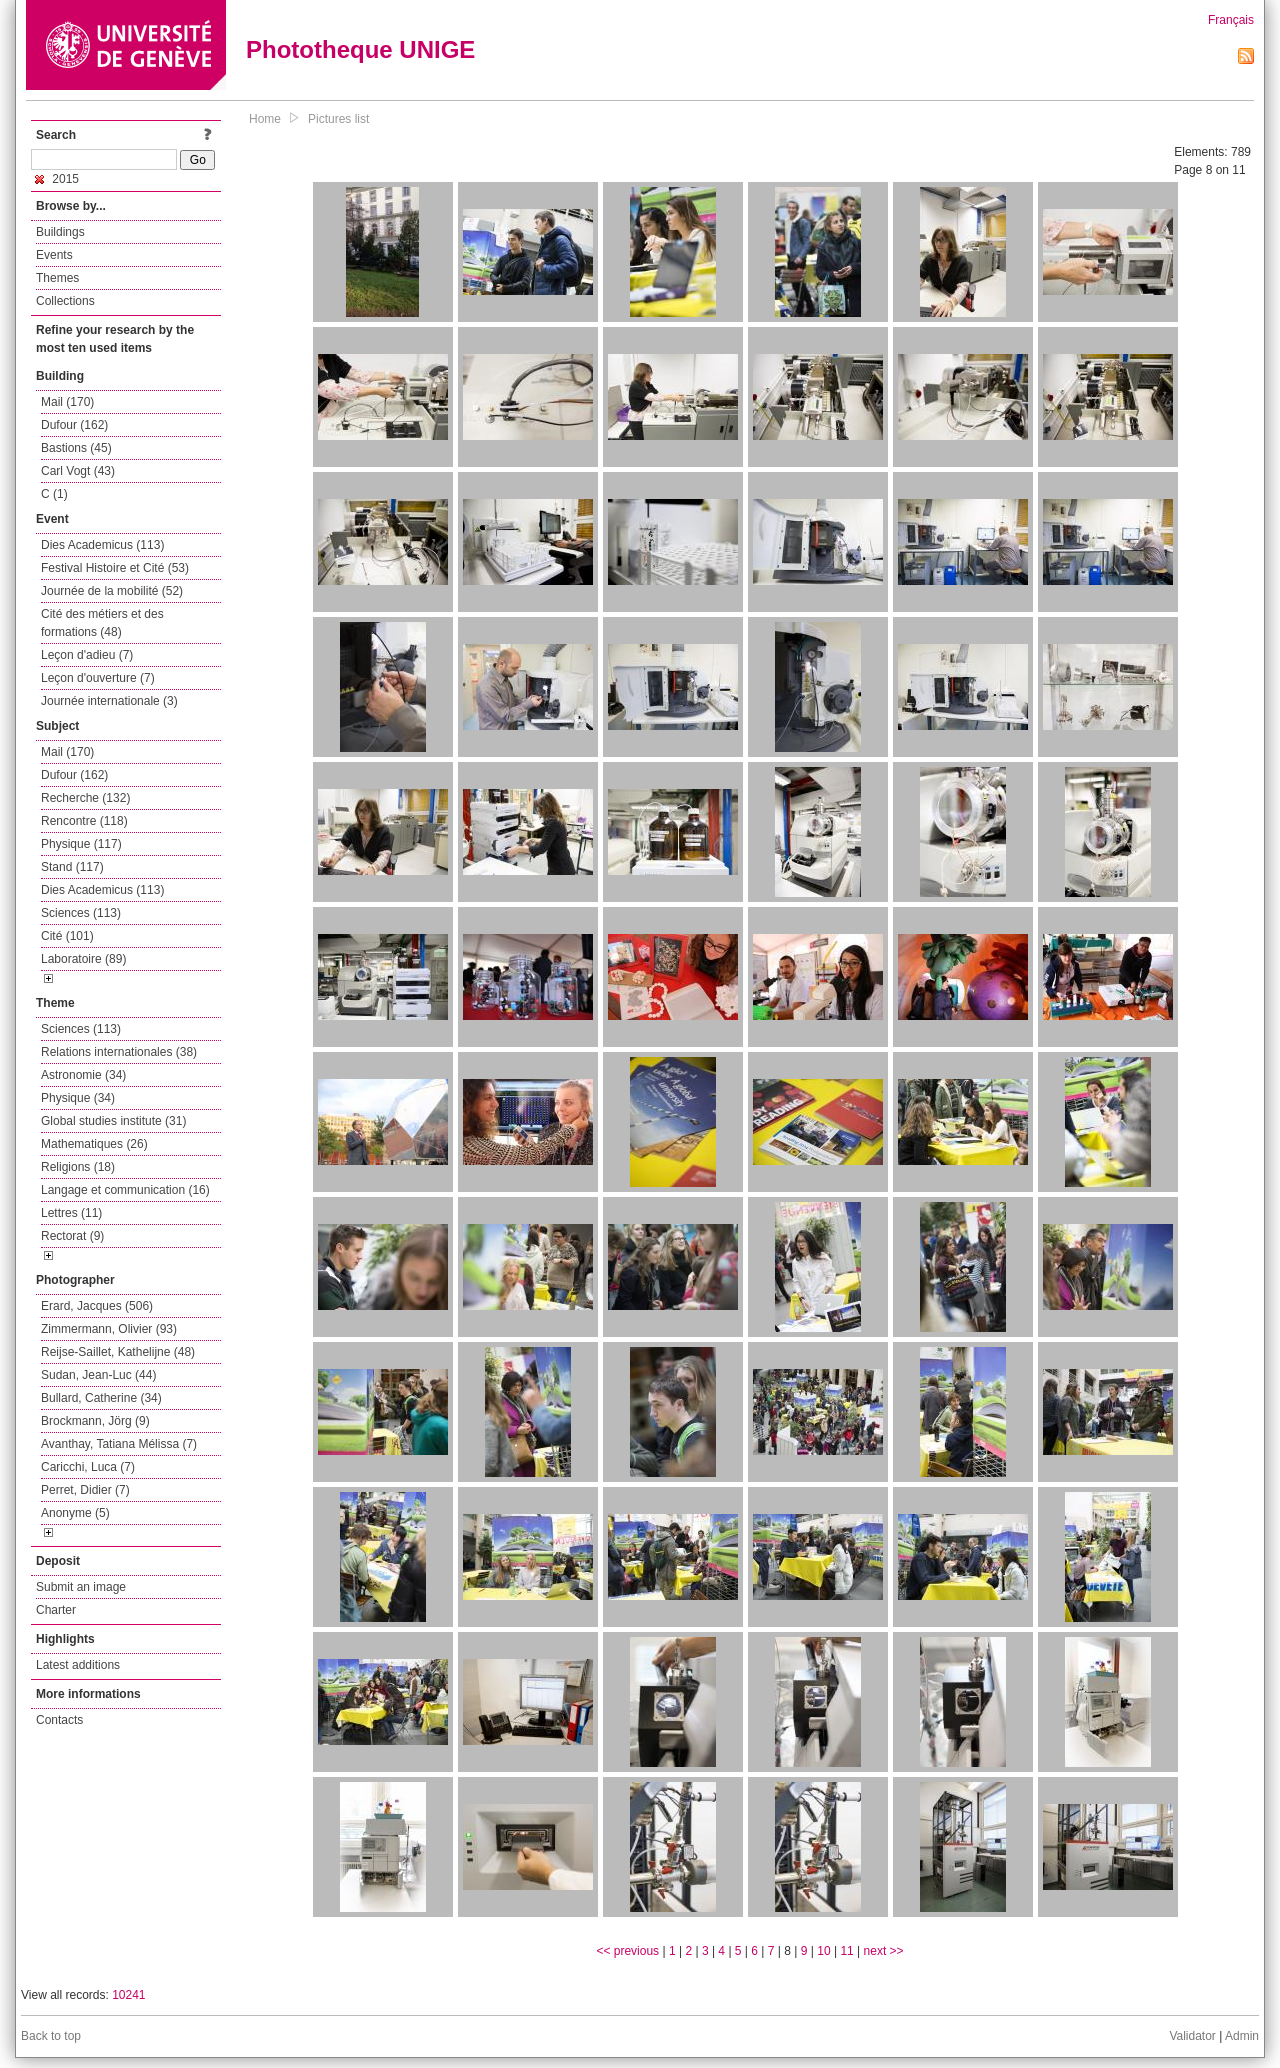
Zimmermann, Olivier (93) (109, 1329)
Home (265, 119)
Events (54, 255)
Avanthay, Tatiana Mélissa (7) (119, 1444)
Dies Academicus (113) (102, 545)
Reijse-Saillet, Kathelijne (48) (118, 1352)
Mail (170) (67, 402)
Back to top (51, 2036)
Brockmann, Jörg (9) (95, 1421)
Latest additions (78, 1665)
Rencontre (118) (84, 821)
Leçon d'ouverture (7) (98, 678)
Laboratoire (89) (83, 959)
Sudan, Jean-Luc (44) (98, 1375)
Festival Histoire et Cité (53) (115, 568)
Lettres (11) (71, 1213)
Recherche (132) (85, 798)
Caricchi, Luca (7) (88, 1467)
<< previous (627, 1951)
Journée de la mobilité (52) (112, 591)
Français (1231, 20)
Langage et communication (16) (125, 1190)
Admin (1242, 2036)
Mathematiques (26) (94, 1144)
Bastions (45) (76, 448)
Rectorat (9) (72, 1236)
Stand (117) (72, 867)
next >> (884, 1951)
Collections (65, 301)
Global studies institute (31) (113, 1121)
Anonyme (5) (75, 1513)
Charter (56, 1610)
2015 (57, 179)
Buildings (60, 232)
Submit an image (81, 1587)
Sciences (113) (81, 913)
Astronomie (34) (83, 1075)
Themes (57, 278)
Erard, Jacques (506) (97, 1306)
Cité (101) (67, 936)
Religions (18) (78, 1167)
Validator (1192, 2036)
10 (823, 1951)
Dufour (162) (74, 425)
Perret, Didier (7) (85, 1490)
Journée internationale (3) (109, 701)
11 (846, 1951)
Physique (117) (81, 844)
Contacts (59, 1720)
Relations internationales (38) (119, 1052)
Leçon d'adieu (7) (87, 655)
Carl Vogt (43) (78, 471)
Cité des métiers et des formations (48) (102, 623)
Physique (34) (78, 1098)
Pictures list (338, 119)
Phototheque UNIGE (360, 49)
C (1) (54, 494)
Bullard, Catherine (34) (101, 1398)
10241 (128, 1995)
